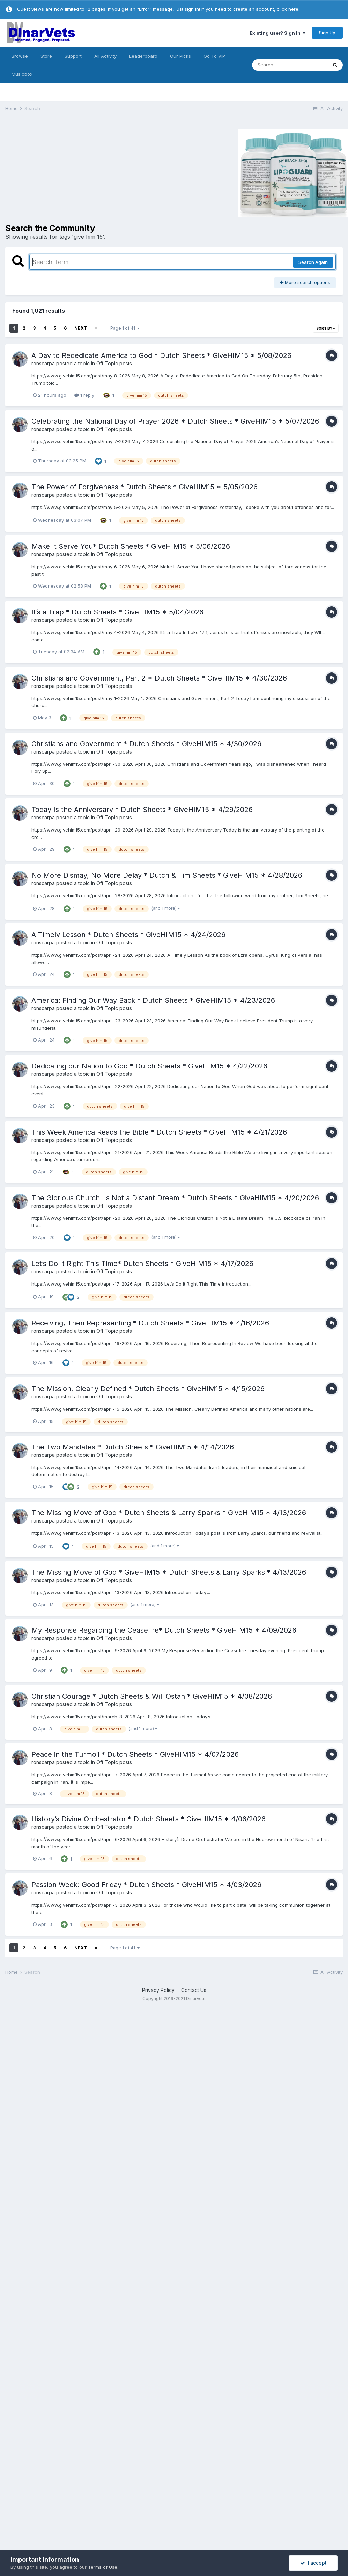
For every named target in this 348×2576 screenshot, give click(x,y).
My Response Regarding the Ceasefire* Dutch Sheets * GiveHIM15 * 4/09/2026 (163, 1630)
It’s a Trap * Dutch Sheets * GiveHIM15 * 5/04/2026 (117, 612)
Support (73, 56)
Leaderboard (143, 56)
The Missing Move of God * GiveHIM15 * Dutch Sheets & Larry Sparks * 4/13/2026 (168, 1572)
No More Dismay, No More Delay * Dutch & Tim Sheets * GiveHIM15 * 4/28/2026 (166, 875)
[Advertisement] (64, 172)
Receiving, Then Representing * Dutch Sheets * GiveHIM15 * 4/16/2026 (150, 1323)
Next (80, 328)
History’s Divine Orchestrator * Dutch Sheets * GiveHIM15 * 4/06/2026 (148, 1819)
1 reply (84, 395)
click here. (288, 9)
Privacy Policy (158, 1990)
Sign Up (327, 32)
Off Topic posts (114, 363)
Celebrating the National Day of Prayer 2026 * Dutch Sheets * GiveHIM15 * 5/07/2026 (175, 421)
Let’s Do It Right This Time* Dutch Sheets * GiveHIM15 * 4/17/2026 (142, 1263)
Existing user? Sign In (277, 33)
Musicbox (22, 74)
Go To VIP (214, 56)
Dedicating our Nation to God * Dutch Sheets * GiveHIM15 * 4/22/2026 (149, 1066)
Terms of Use (102, 2567)
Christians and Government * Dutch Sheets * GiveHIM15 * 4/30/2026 (146, 744)
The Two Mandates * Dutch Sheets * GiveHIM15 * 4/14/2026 (132, 1447)
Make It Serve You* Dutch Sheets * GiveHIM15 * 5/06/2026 (130, 546)
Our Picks (180, 56)
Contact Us (193, 1990)
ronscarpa (43, 363)
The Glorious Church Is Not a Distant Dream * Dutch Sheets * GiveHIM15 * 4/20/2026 (175, 1198)
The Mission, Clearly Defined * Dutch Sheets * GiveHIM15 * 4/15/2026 (148, 1388)
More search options (305, 282)
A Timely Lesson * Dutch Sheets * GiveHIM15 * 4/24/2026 (128, 934)
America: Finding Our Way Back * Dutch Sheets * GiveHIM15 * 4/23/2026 (153, 1000)
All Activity (105, 56)
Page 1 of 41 (125, 328)
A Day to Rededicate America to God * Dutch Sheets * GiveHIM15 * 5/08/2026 (161, 355)
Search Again (313, 262)
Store (46, 56)
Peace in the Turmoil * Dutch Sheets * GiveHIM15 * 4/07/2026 (135, 1754)
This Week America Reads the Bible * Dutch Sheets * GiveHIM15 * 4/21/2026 (159, 1132)
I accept (313, 2563)
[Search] (289, 65)
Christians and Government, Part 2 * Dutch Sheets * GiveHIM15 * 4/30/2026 (159, 678)
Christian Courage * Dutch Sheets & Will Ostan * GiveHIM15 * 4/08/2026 (151, 1696)
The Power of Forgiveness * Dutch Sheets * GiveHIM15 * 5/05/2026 (144, 487)
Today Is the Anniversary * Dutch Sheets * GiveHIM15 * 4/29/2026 (142, 809)
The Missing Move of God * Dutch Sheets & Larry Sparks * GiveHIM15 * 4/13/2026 (168, 1513)
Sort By (325, 328)
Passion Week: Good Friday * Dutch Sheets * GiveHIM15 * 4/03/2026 (146, 1884)
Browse (20, 56)
